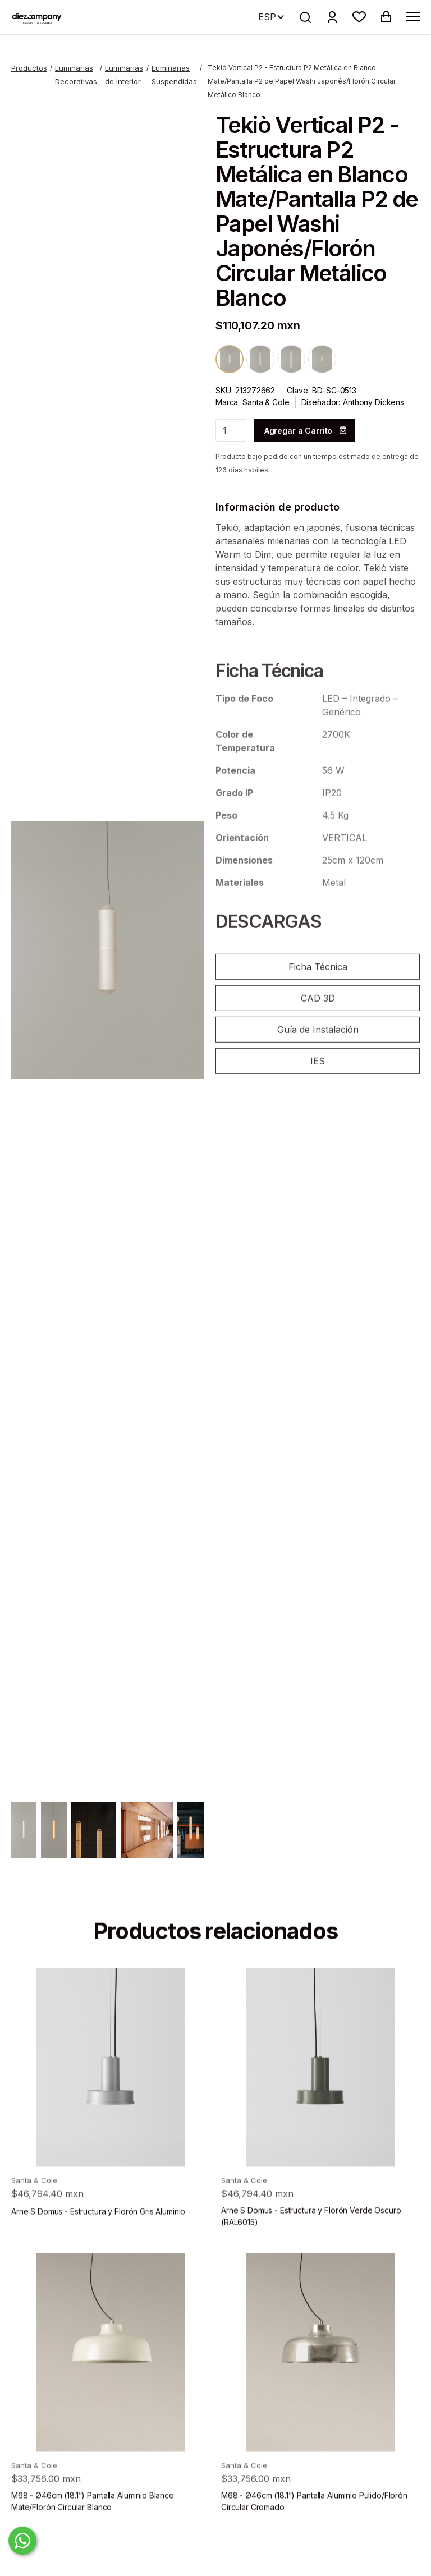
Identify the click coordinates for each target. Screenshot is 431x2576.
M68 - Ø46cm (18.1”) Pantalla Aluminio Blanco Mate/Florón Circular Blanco (92, 2521)
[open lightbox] (107, 950)
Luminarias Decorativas (76, 74)
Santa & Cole (265, 402)
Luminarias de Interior (124, 74)
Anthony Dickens (373, 402)
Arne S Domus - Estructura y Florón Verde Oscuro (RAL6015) (311, 2236)
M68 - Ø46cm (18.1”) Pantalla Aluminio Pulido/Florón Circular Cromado (314, 2521)
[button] (359, 17)
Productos (29, 67)
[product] (110, 2087)
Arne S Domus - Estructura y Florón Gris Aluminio (98, 2231)
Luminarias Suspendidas (174, 74)
